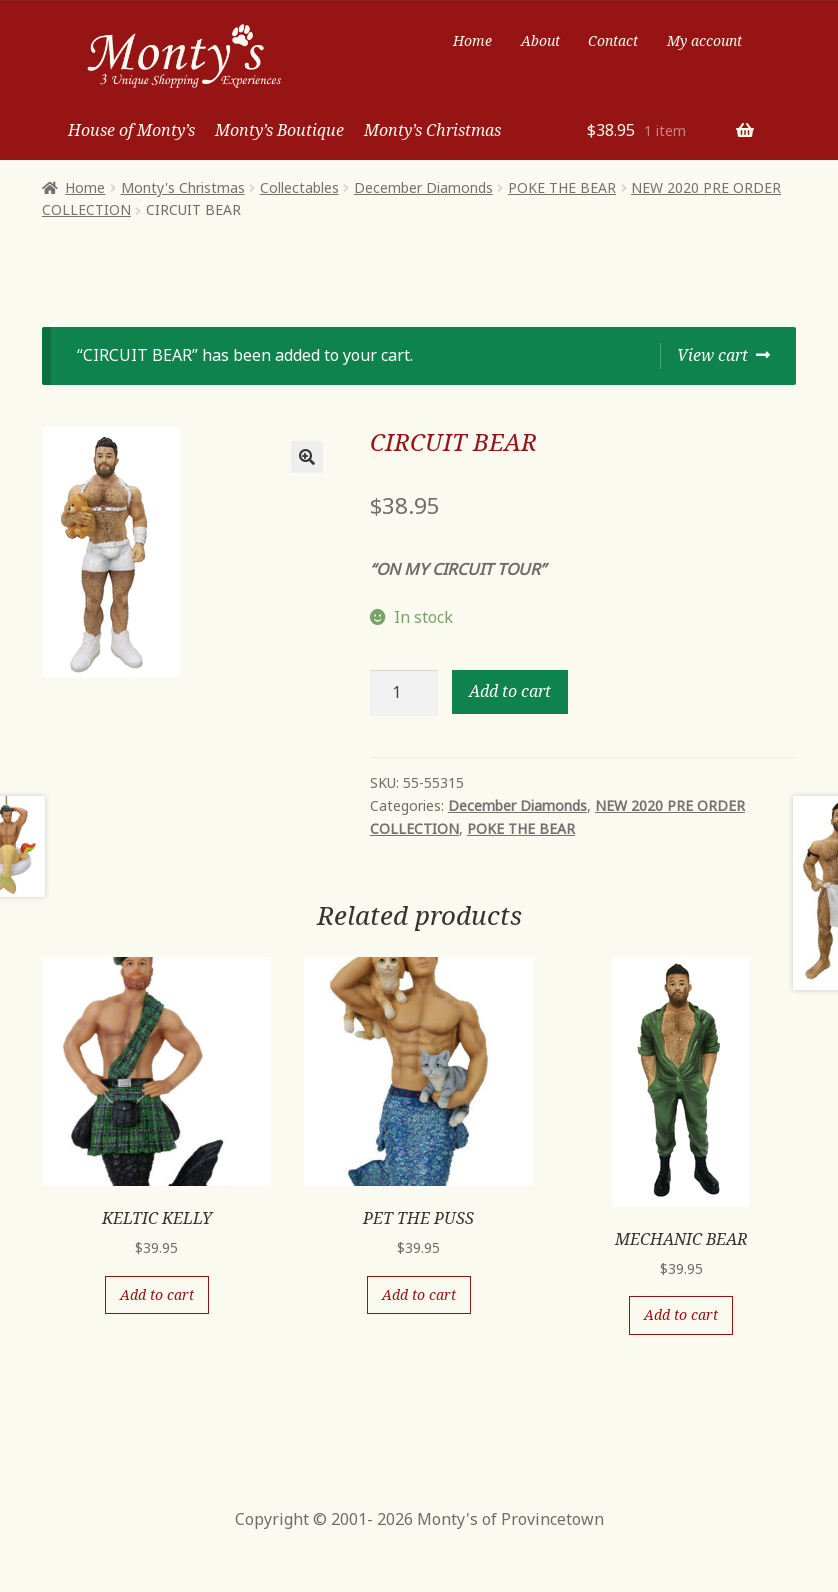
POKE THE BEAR (562, 187)
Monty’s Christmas (432, 130)
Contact (613, 40)
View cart (712, 355)
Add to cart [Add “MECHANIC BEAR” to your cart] (681, 1314)
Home (472, 40)
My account (704, 40)
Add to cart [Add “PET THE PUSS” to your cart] (419, 1294)
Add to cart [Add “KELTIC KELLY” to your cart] (157, 1294)
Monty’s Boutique (279, 130)
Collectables (299, 187)
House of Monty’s (131, 130)
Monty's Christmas (183, 187)
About (540, 40)
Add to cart (510, 691)
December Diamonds (423, 187)
